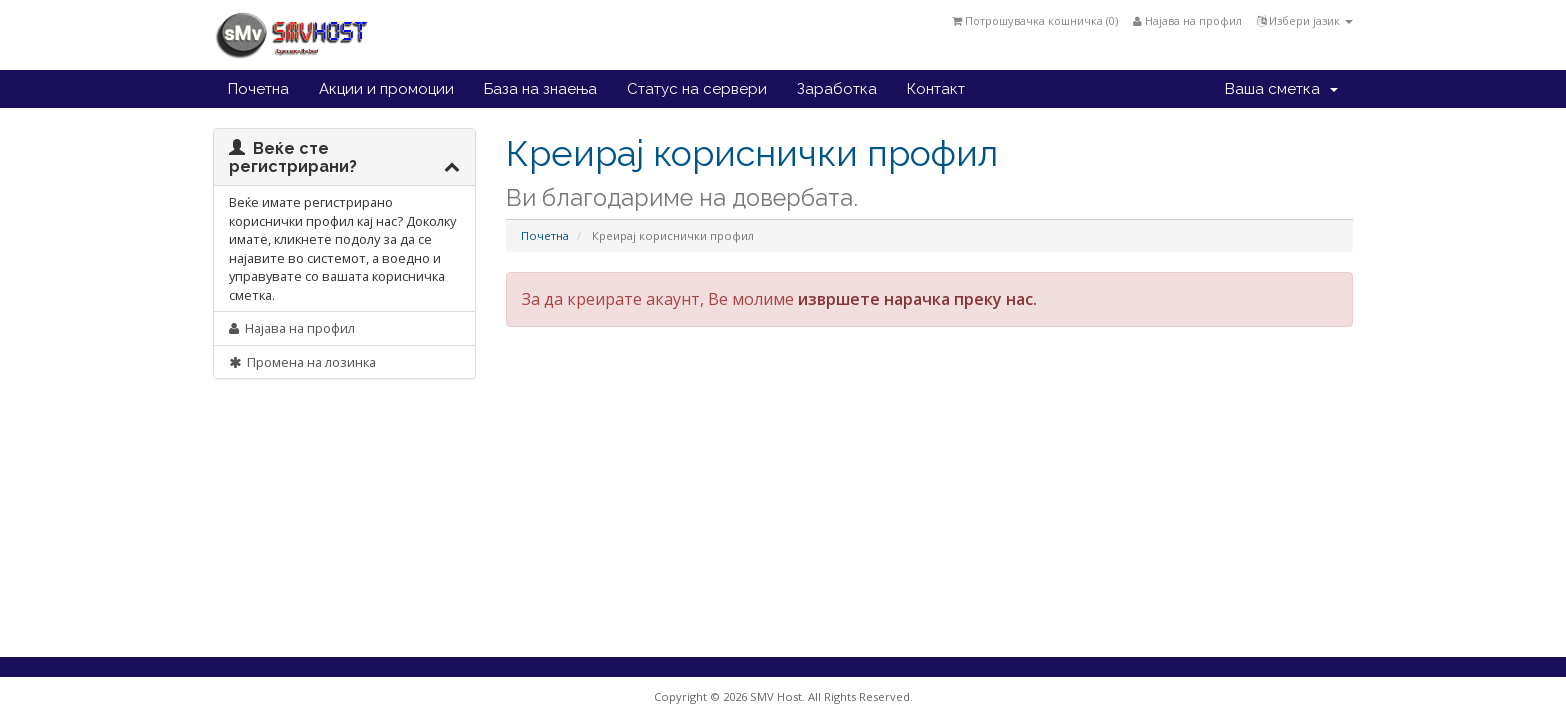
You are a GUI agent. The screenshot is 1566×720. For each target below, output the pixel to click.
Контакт (936, 89)
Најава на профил (1187, 20)
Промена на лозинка (302, 362)
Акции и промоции (386, 89)
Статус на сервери (697, 89)
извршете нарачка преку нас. (917, 299)
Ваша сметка (1281, 89)
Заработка (837, 89)
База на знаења (540, 89)
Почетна (258, 89)
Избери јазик (1305, 20)
